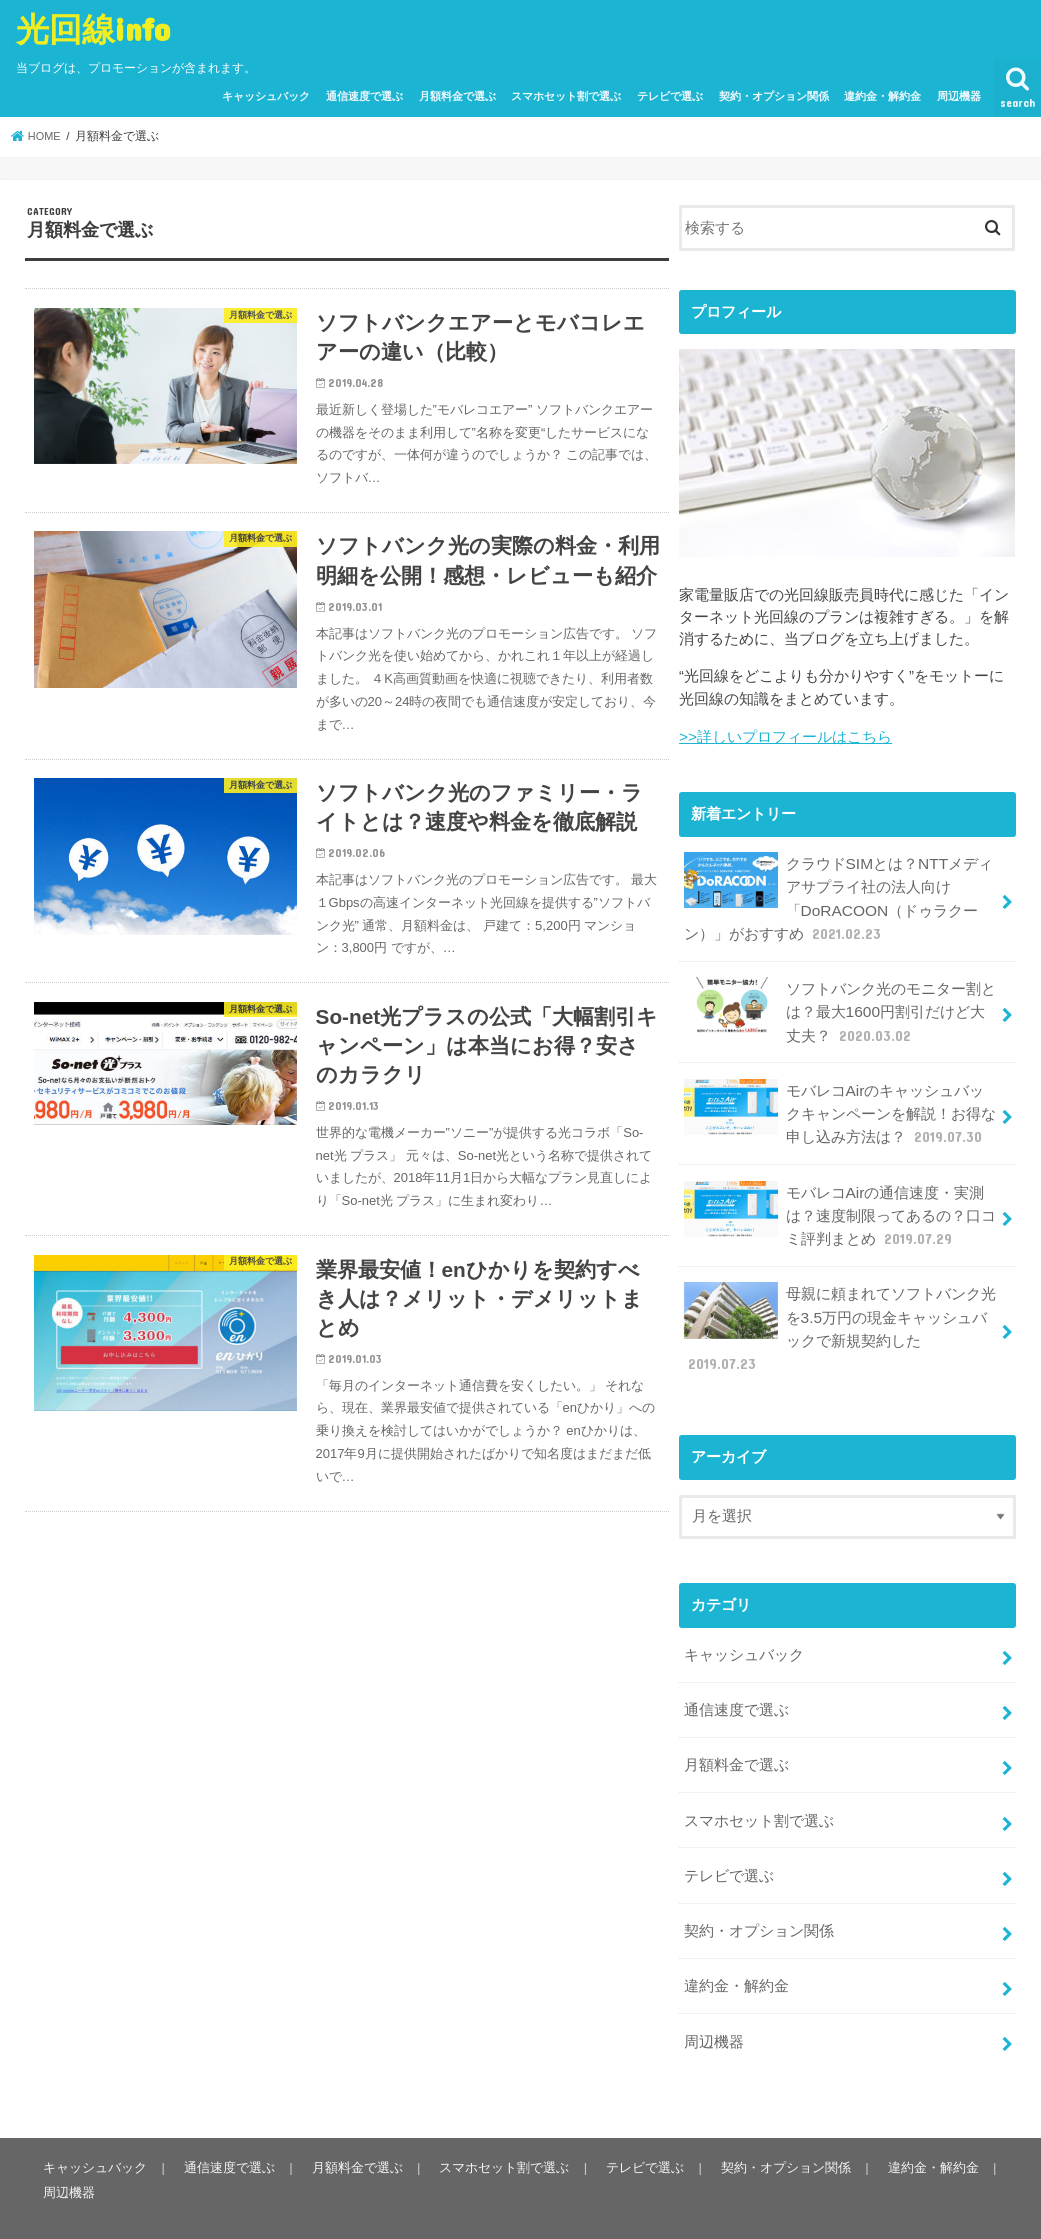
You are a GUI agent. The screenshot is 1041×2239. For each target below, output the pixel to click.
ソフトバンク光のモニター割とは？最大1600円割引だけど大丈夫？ (840, 1002)
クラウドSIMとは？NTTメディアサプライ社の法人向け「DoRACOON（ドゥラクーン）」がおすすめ (837, 895)
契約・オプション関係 (774, 96)
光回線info (93, 28)
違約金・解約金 (882, 96)
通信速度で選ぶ (364, 96)
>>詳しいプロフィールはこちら (785, 736)
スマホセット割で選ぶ (566, 96)
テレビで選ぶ (670, 96)
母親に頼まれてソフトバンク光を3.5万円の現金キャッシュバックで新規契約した (840, 1306)
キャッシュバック (266, 96)
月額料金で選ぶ (457, 96)
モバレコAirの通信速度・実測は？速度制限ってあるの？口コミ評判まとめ (840, 1197)
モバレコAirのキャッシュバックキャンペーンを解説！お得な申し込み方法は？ (840, 1099)
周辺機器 (959, 96)
